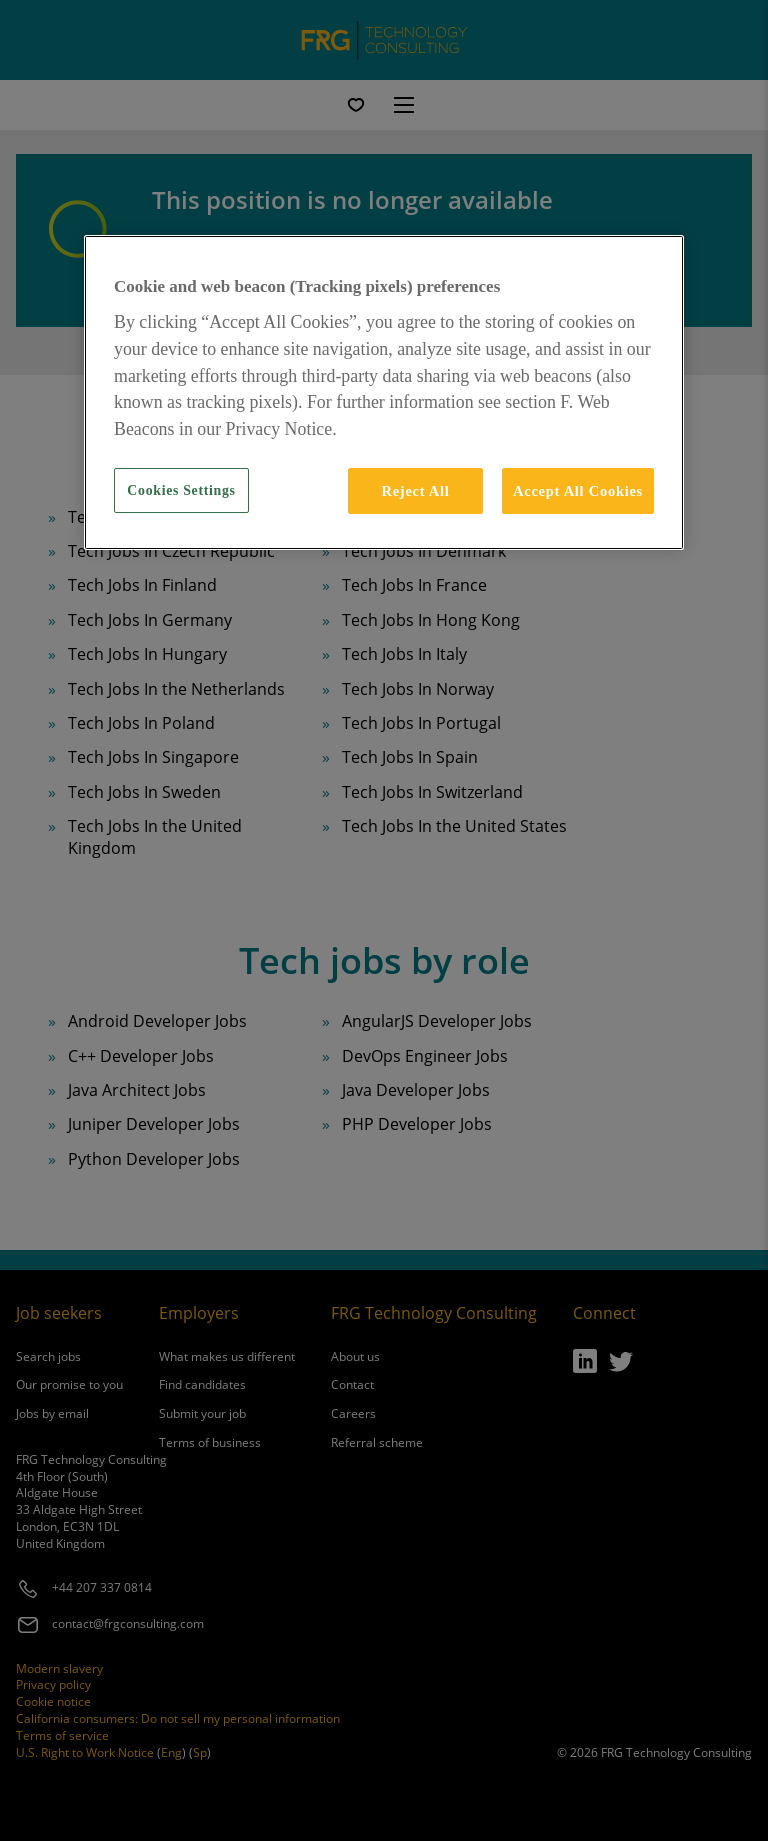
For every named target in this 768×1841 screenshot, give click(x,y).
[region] (384, 392)
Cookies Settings (181, 490)
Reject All (415, 491)
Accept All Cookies (578, 491)
